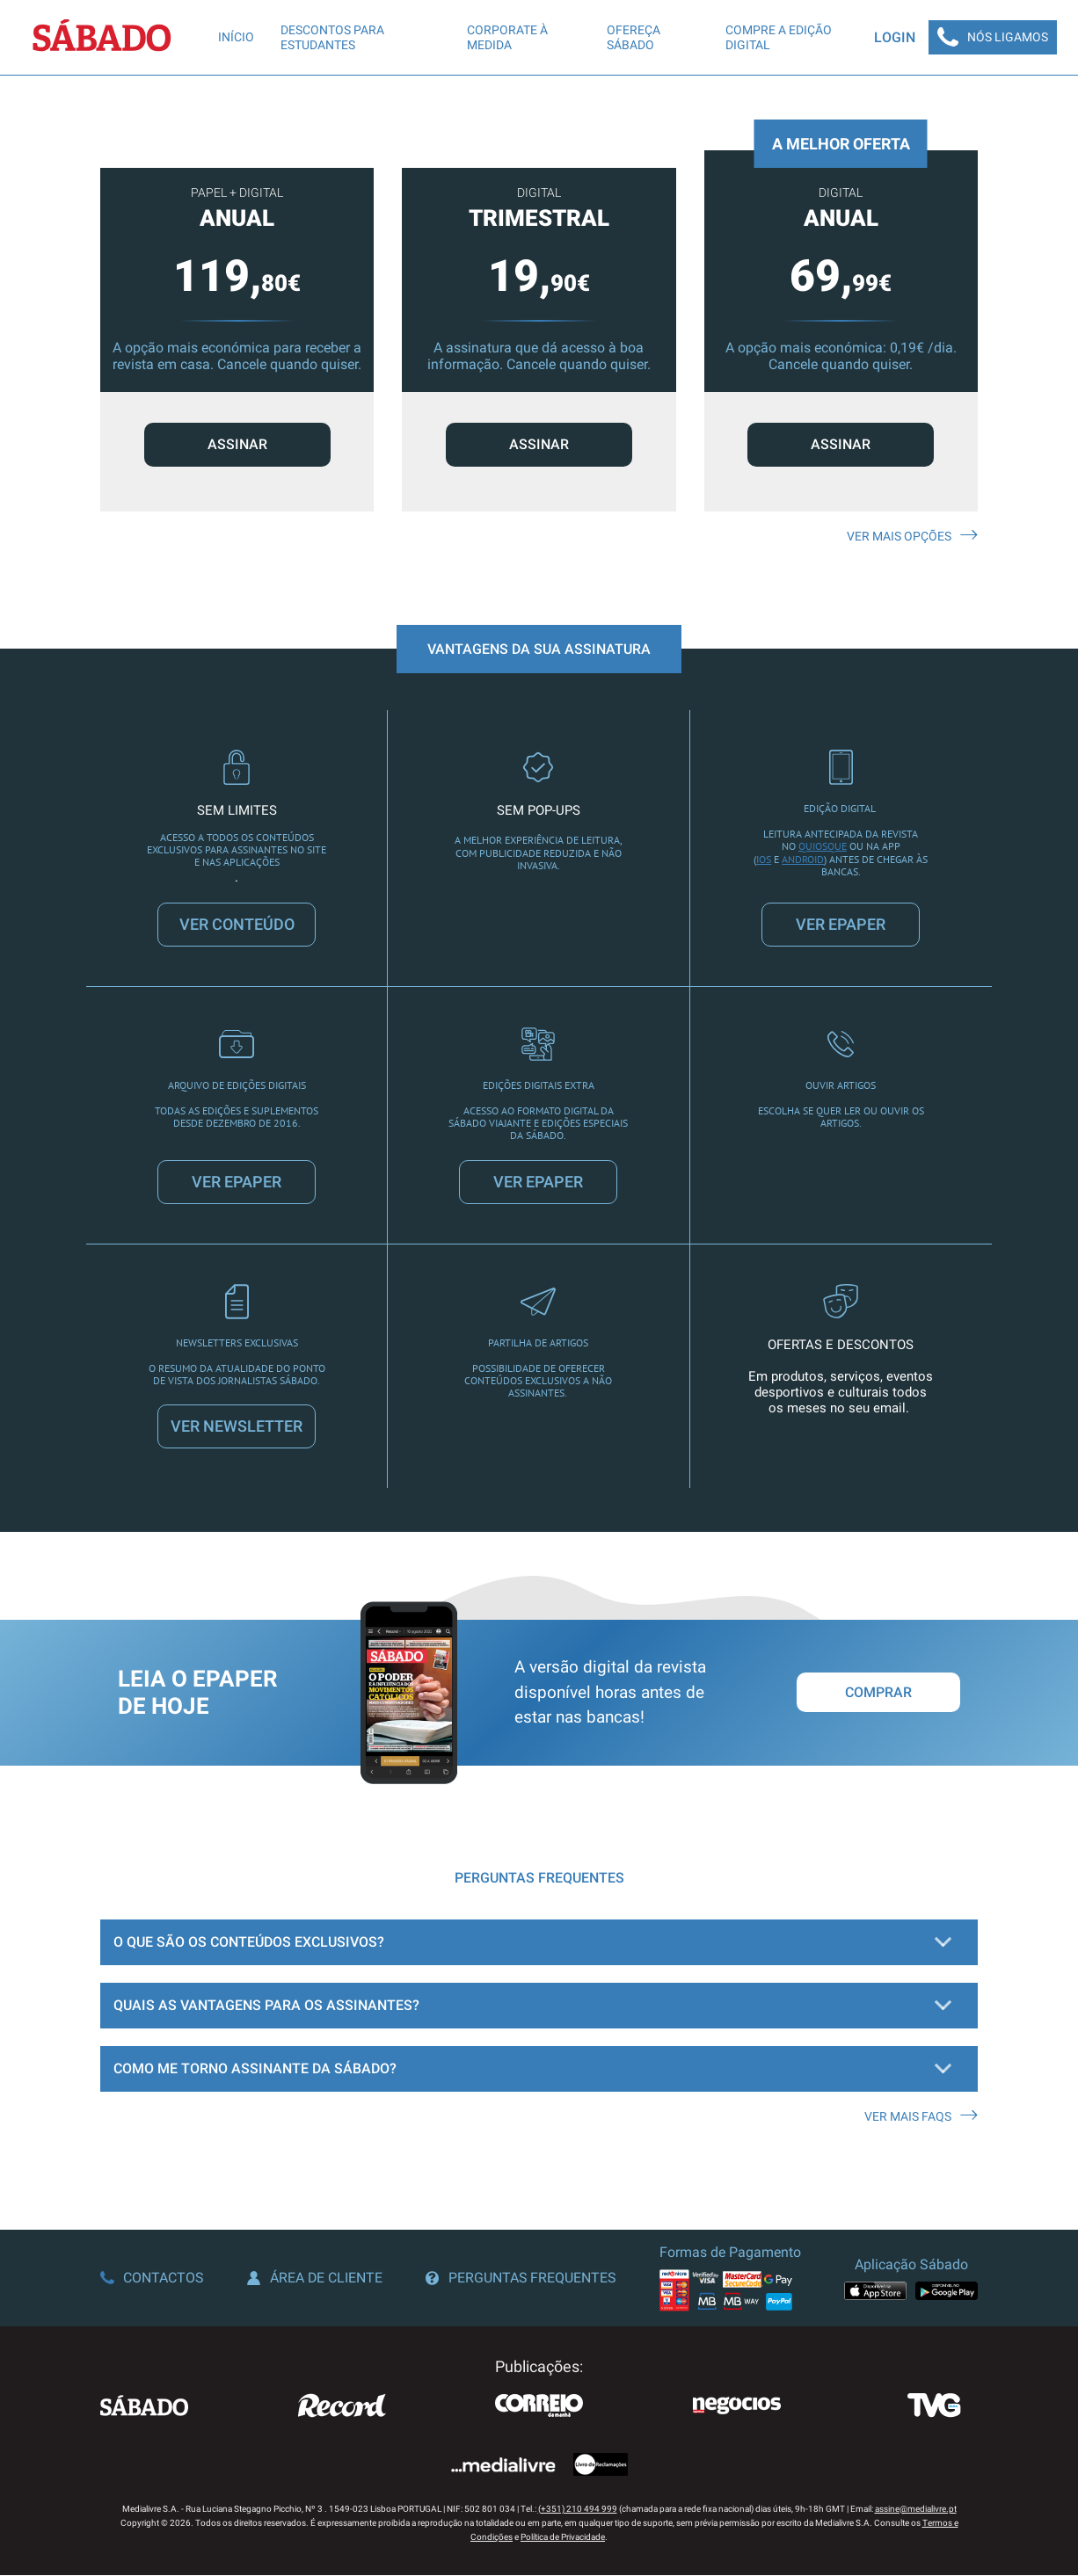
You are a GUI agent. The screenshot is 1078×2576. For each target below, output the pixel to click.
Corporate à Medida (506, 37)
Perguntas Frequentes (521, 2279)
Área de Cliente (315, 2279)
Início (236, 38)
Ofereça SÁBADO (632, 37)
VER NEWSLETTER (236, 1428)
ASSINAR (237, 445)
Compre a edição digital (777, 37)
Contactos (152, 2279)
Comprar (878, 1694)
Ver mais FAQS (921, 2117)
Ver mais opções (912, 537)
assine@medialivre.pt (916, 2509)
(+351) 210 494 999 (577, 2509)
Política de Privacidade (563, 2538)
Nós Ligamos (991, 37)
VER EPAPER (840, 925)
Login (893, 37)
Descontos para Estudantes (332, 37)
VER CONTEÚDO (237, 925)
